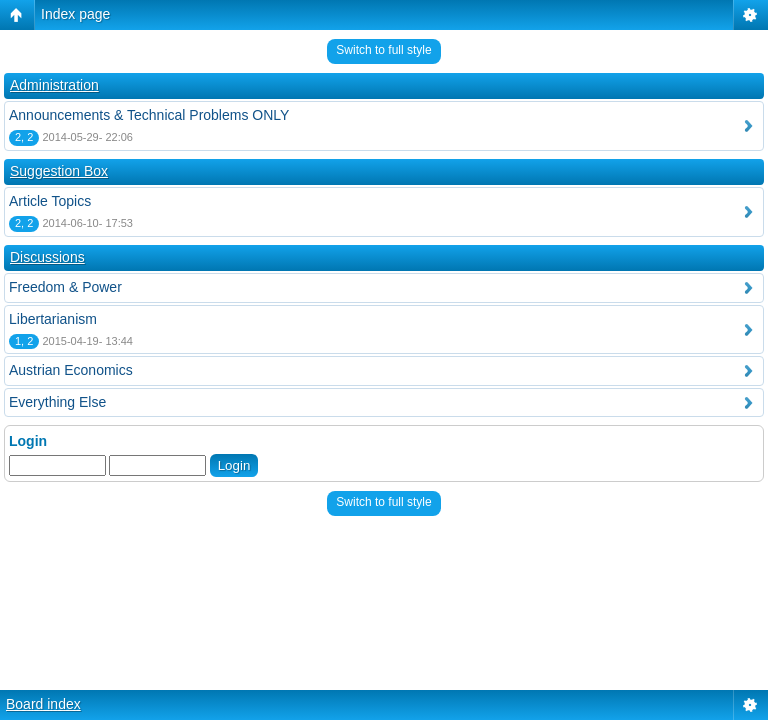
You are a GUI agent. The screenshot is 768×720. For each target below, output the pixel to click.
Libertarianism (53, 319)
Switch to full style (383, 50)
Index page (75, 14)
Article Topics (50, 201)
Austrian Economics (71, 370)
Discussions (47, 257)
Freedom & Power (65, 287)
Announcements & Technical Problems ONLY (149, 115)
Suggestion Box (59, 171)
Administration (54, 85)
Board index (43, 704)
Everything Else (57, 402)
